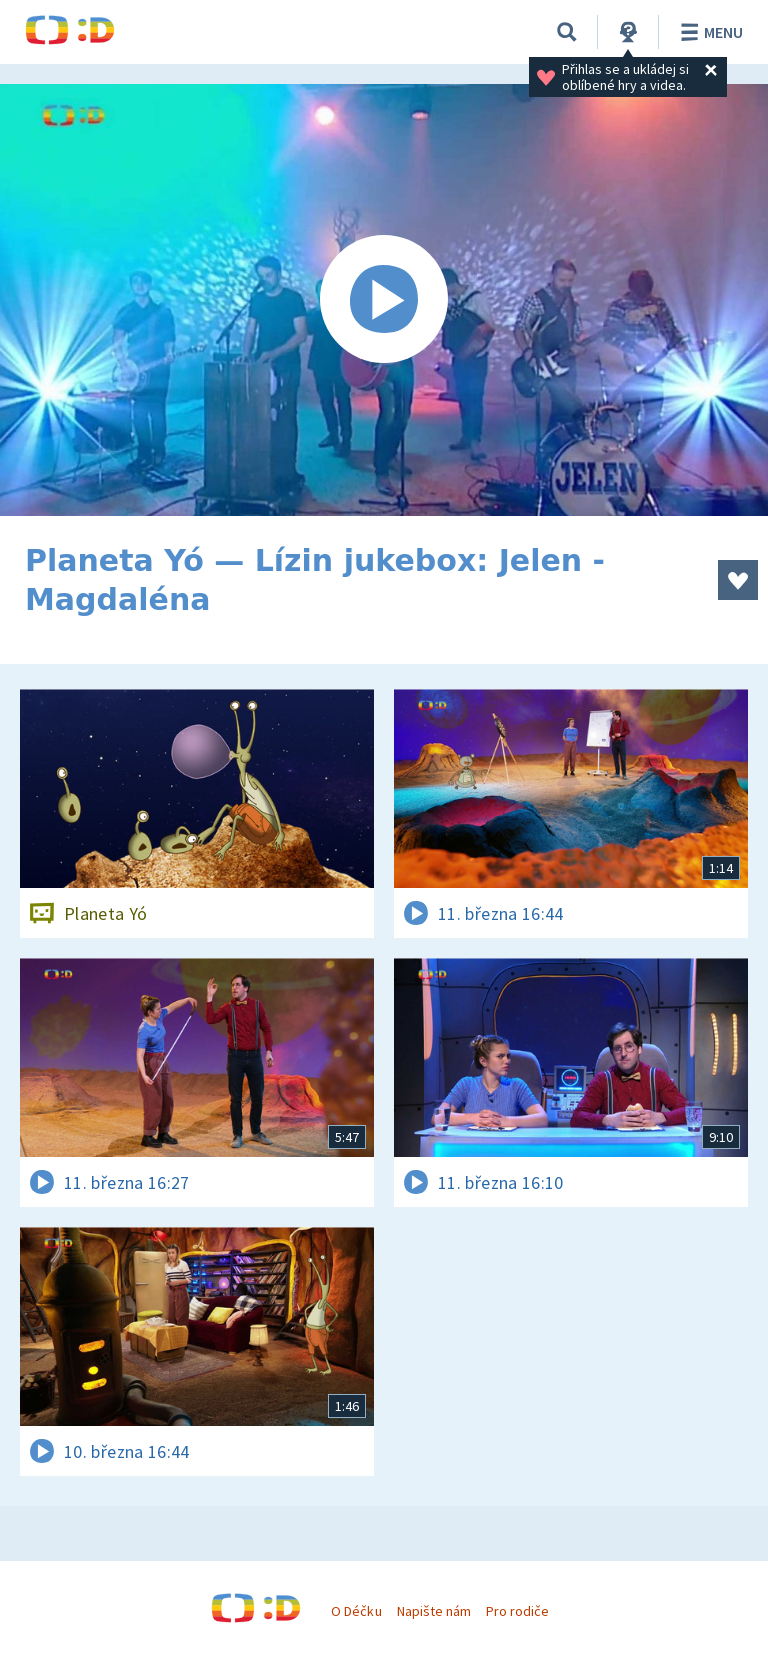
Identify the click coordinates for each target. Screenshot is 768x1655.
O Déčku (356, 1611)
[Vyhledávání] (567, 32)
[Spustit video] (384, 300)
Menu (708, 32)
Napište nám (434, 1611)
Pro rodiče (517, 1611)
